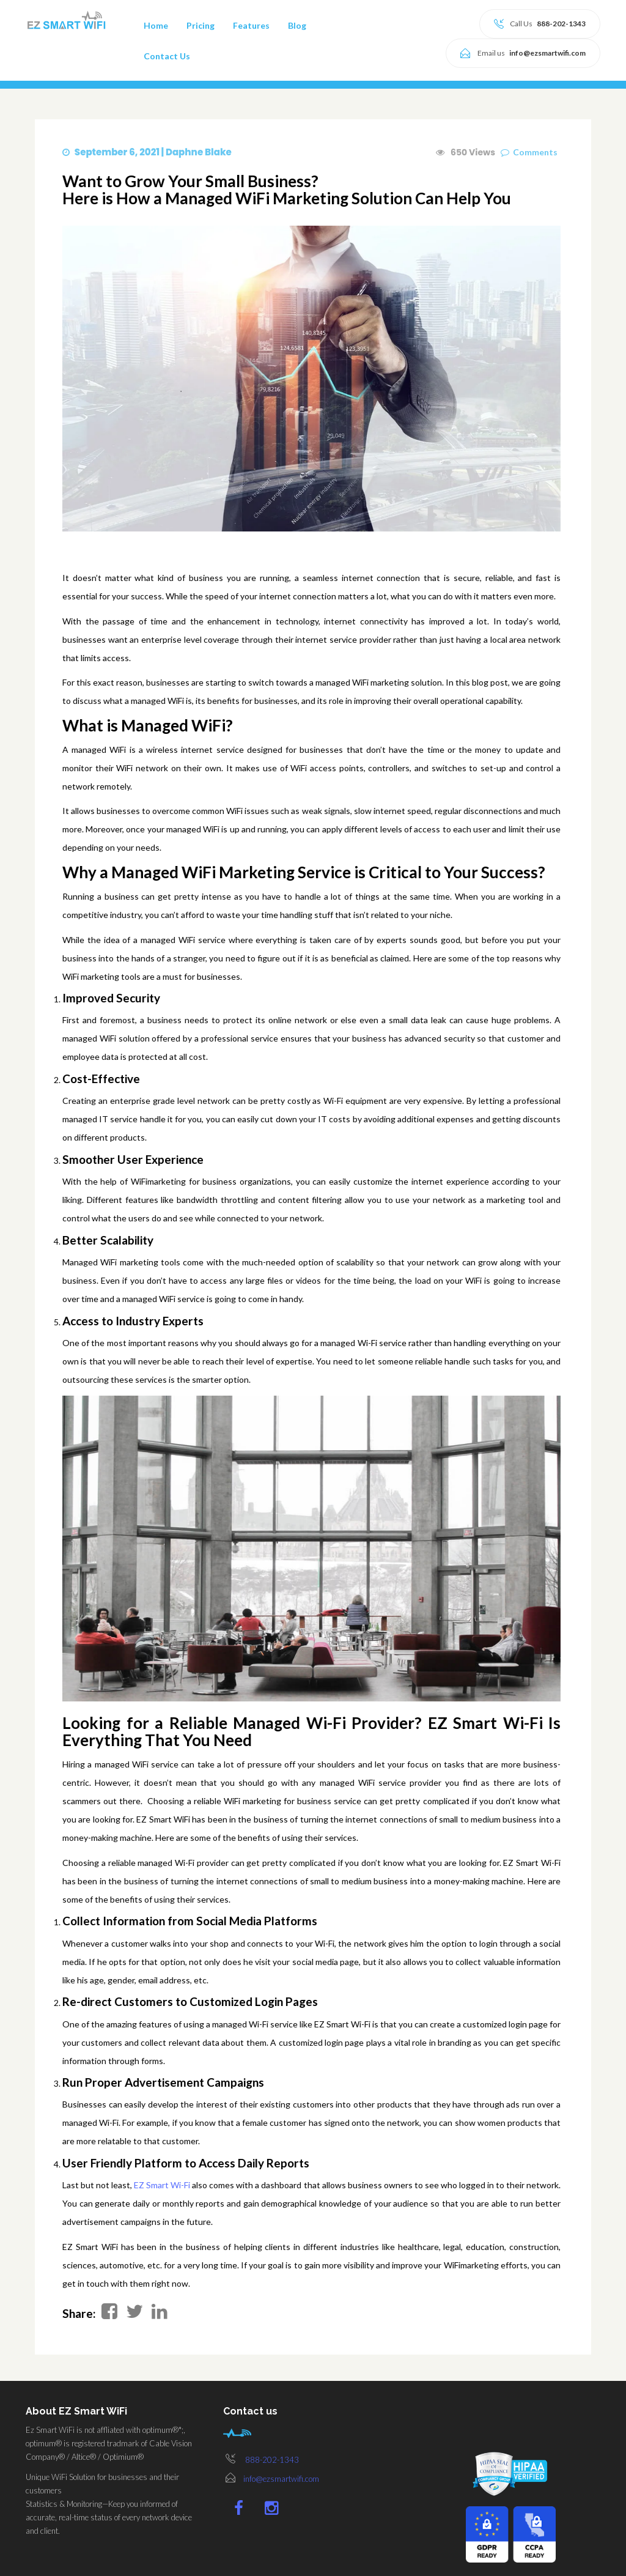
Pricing (200, 25)
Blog (297, 25)
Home (156, 25)
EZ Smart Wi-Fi (153, 2185)
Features (251, 25)
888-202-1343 (272, 2460)
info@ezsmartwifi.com (281, 2479)
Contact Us (167, 56)
